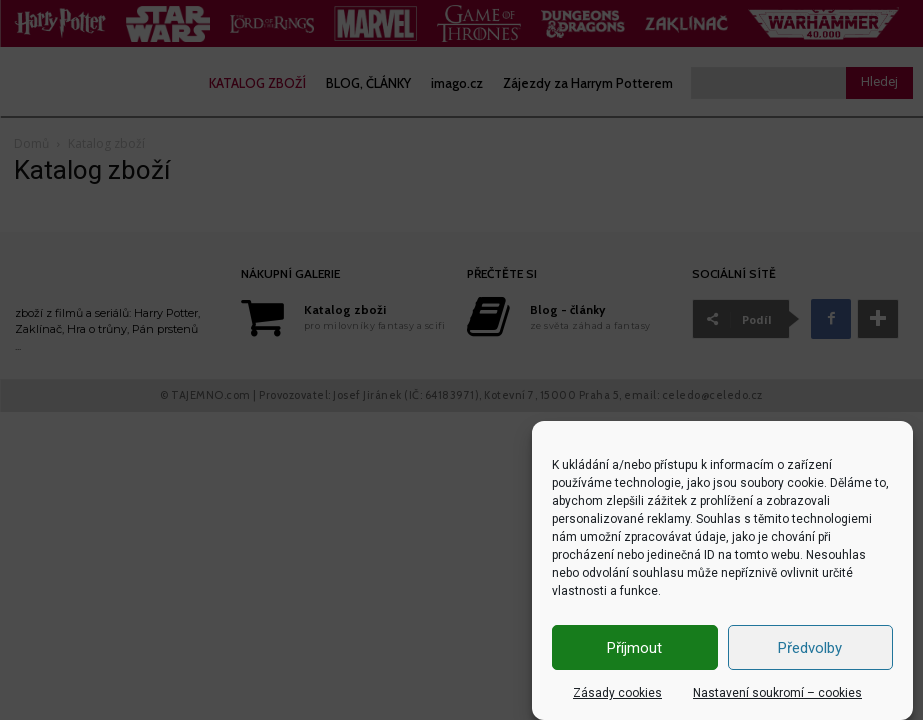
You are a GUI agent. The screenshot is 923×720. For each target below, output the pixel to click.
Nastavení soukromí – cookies (777, 693)
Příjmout (634, 648)
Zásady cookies (617, 693)
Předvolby (810, 648)
